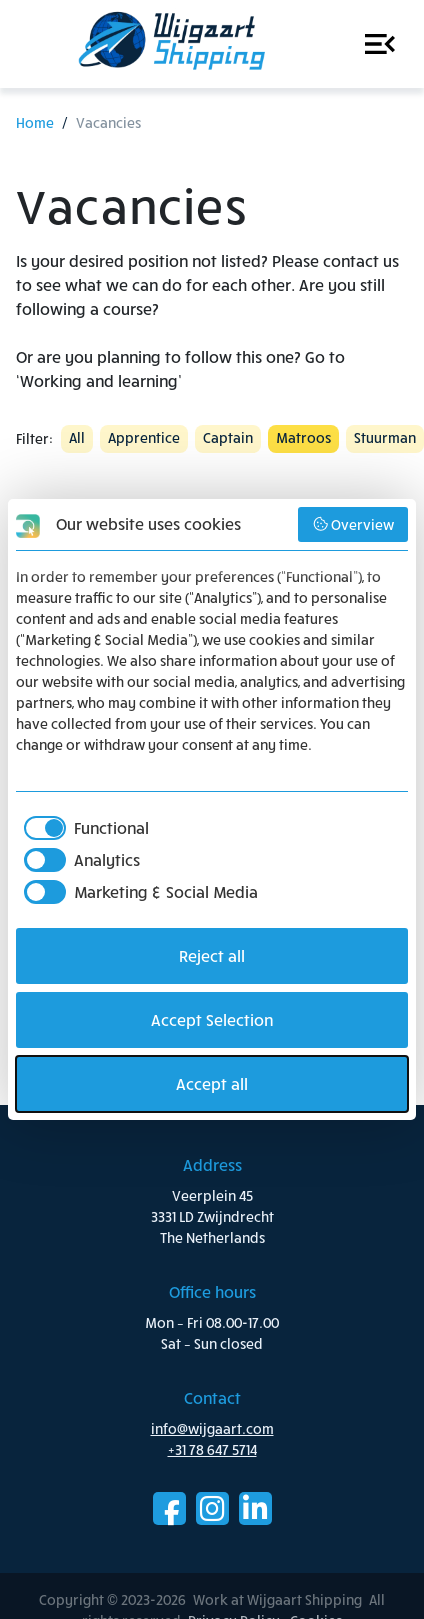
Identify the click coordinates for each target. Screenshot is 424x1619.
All (77, 437)
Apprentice (144, 437)
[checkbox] (82, 828)
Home (35, 122)
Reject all (212, 955)
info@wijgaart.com (212, 1428)
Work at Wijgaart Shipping (168, 44)
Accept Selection (212, 1019)
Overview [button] (353, 524)
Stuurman (385, 437)
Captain (228, 437)
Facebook (169, 1508)
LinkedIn (255, 1508)
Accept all (212, 1083)
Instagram (212, 1508)
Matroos (303, 437)
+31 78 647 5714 (212, 1449)
